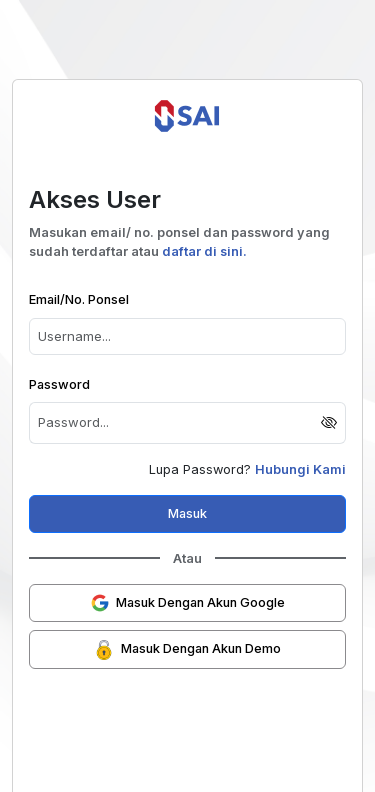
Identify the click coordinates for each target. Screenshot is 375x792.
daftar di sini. (204, 251)
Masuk (187, 513)
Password (59, 384)
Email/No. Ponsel (79, 299)
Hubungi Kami (300, 469)
